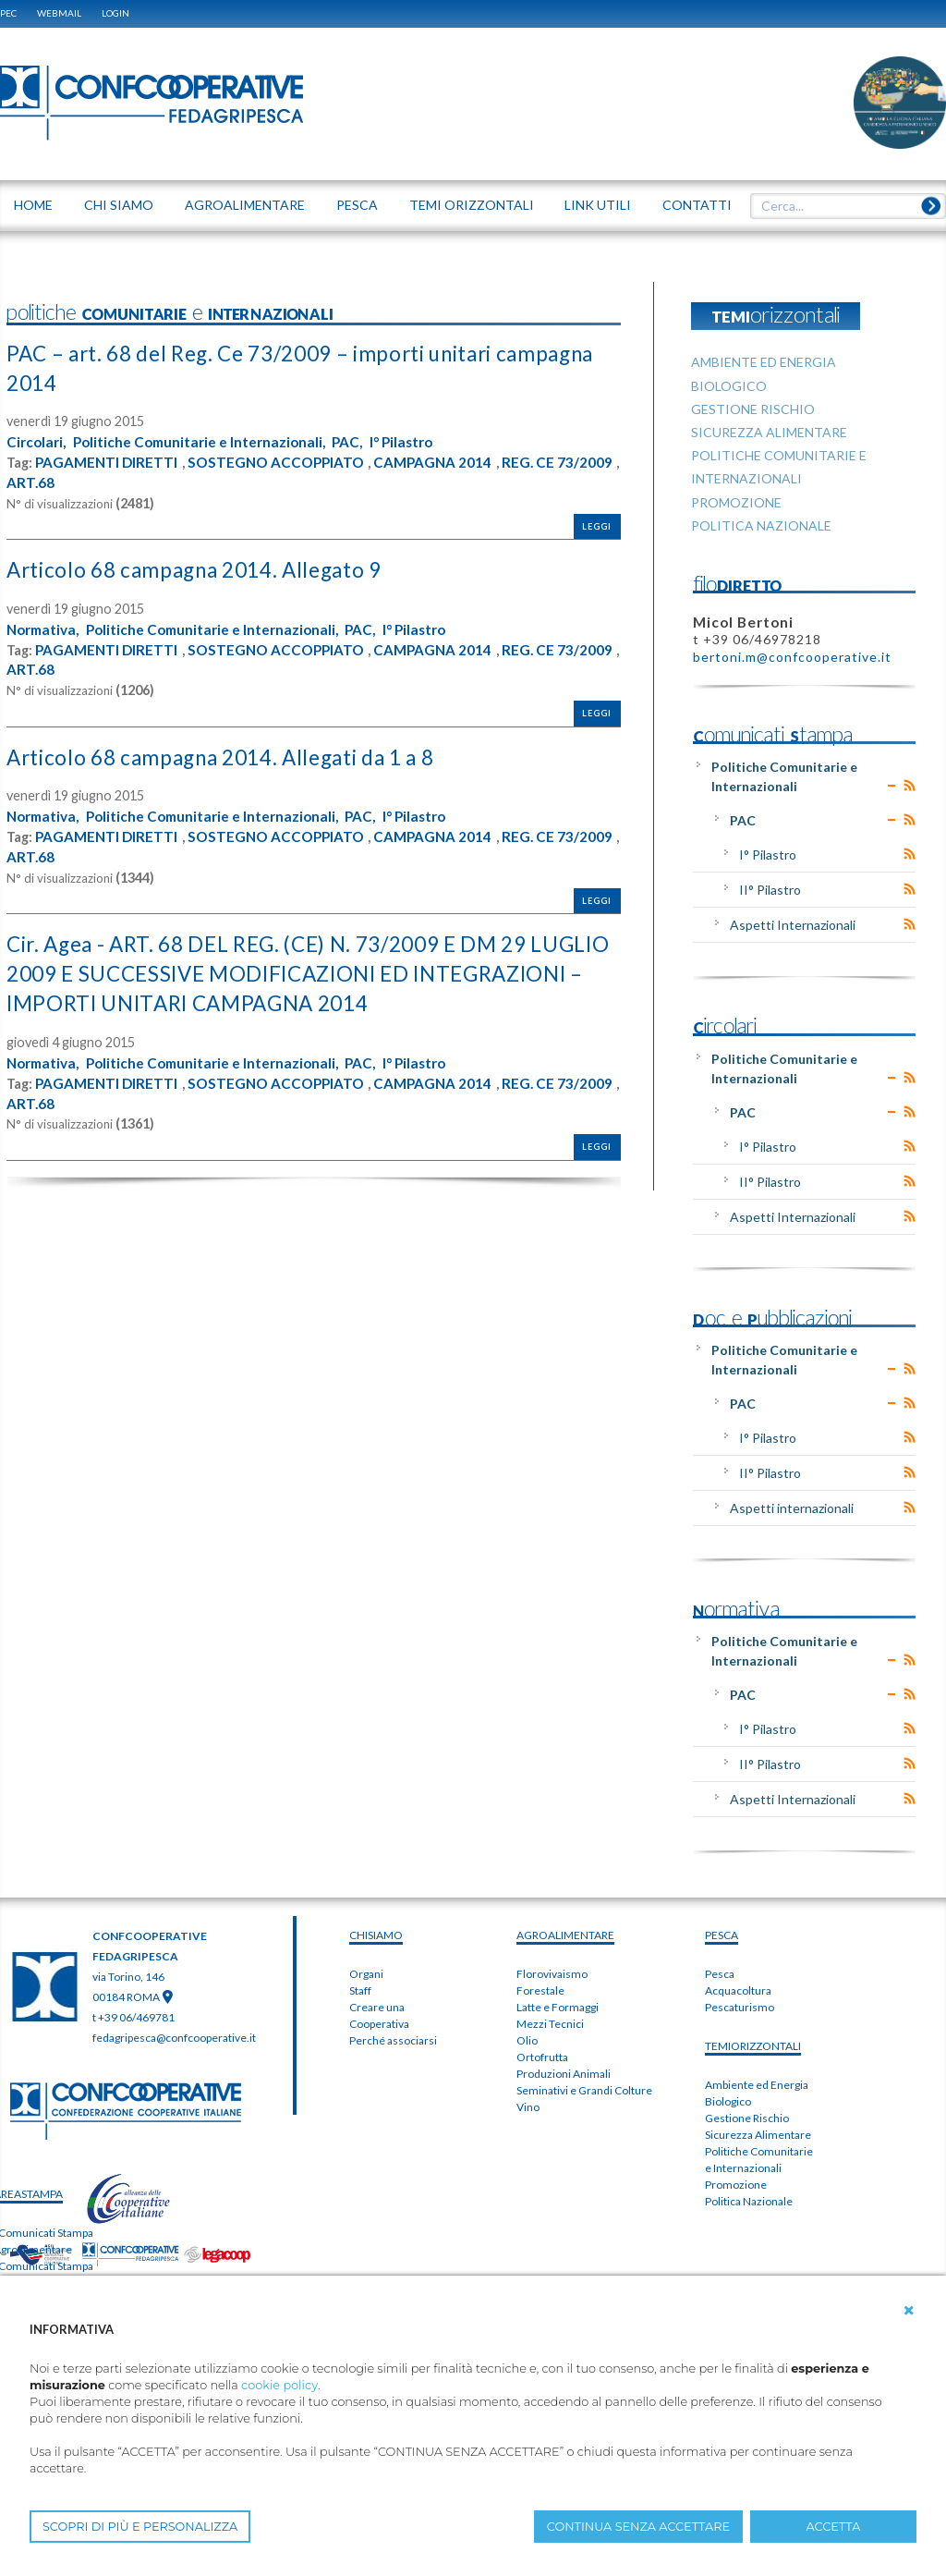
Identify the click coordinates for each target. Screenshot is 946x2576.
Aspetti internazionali (792, 1508)
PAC (743, 820)
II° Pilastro (770, 889)
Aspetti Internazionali (792, 925)
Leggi (597, 524)
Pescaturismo (739, 2007)
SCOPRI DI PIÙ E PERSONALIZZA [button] (139, 2526)
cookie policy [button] (279, 2385)
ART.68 (152, 480)
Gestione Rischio (747, 2118)
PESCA (721, 1935)
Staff (360, 1990)
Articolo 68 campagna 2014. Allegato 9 (207, 568)
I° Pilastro (417, 440)
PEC (8, 12)
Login (115, 12)
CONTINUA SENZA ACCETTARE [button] (638, 2526)
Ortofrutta (542, 2057)
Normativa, (45, 627)
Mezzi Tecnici (550, 2024)
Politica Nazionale (749, 2201)
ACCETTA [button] (834, 2526)
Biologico (728, 2101)
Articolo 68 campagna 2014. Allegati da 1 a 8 (237, 754)
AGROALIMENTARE (565, 1935)
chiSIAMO (376, 1935)
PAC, (361, 440)
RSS (910, 785)
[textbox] (841, 206)
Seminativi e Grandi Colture (584, 2090)
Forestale (540, 1990)
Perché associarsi (393, 2040)
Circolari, (37, 440)
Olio (527, 2040)
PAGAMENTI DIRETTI (108, 461)
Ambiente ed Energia (756, 2085)
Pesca (719, 1974)
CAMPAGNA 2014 (444, 461)
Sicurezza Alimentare (758, 2135)
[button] (909, 2311)
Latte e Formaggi (557, 2007)
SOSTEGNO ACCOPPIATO (282, 461)
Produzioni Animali (563, 2074)
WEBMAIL (59, 12)
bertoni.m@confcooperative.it (792, 657)
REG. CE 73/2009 (62, 480)
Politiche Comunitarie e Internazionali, (207, 440)
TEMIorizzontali (753, 2046)
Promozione (736, 2184)
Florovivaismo (552, 1974)
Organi (366, 1974)
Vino (528, 2107)
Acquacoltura (738, 1990)
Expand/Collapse (892, 785)
